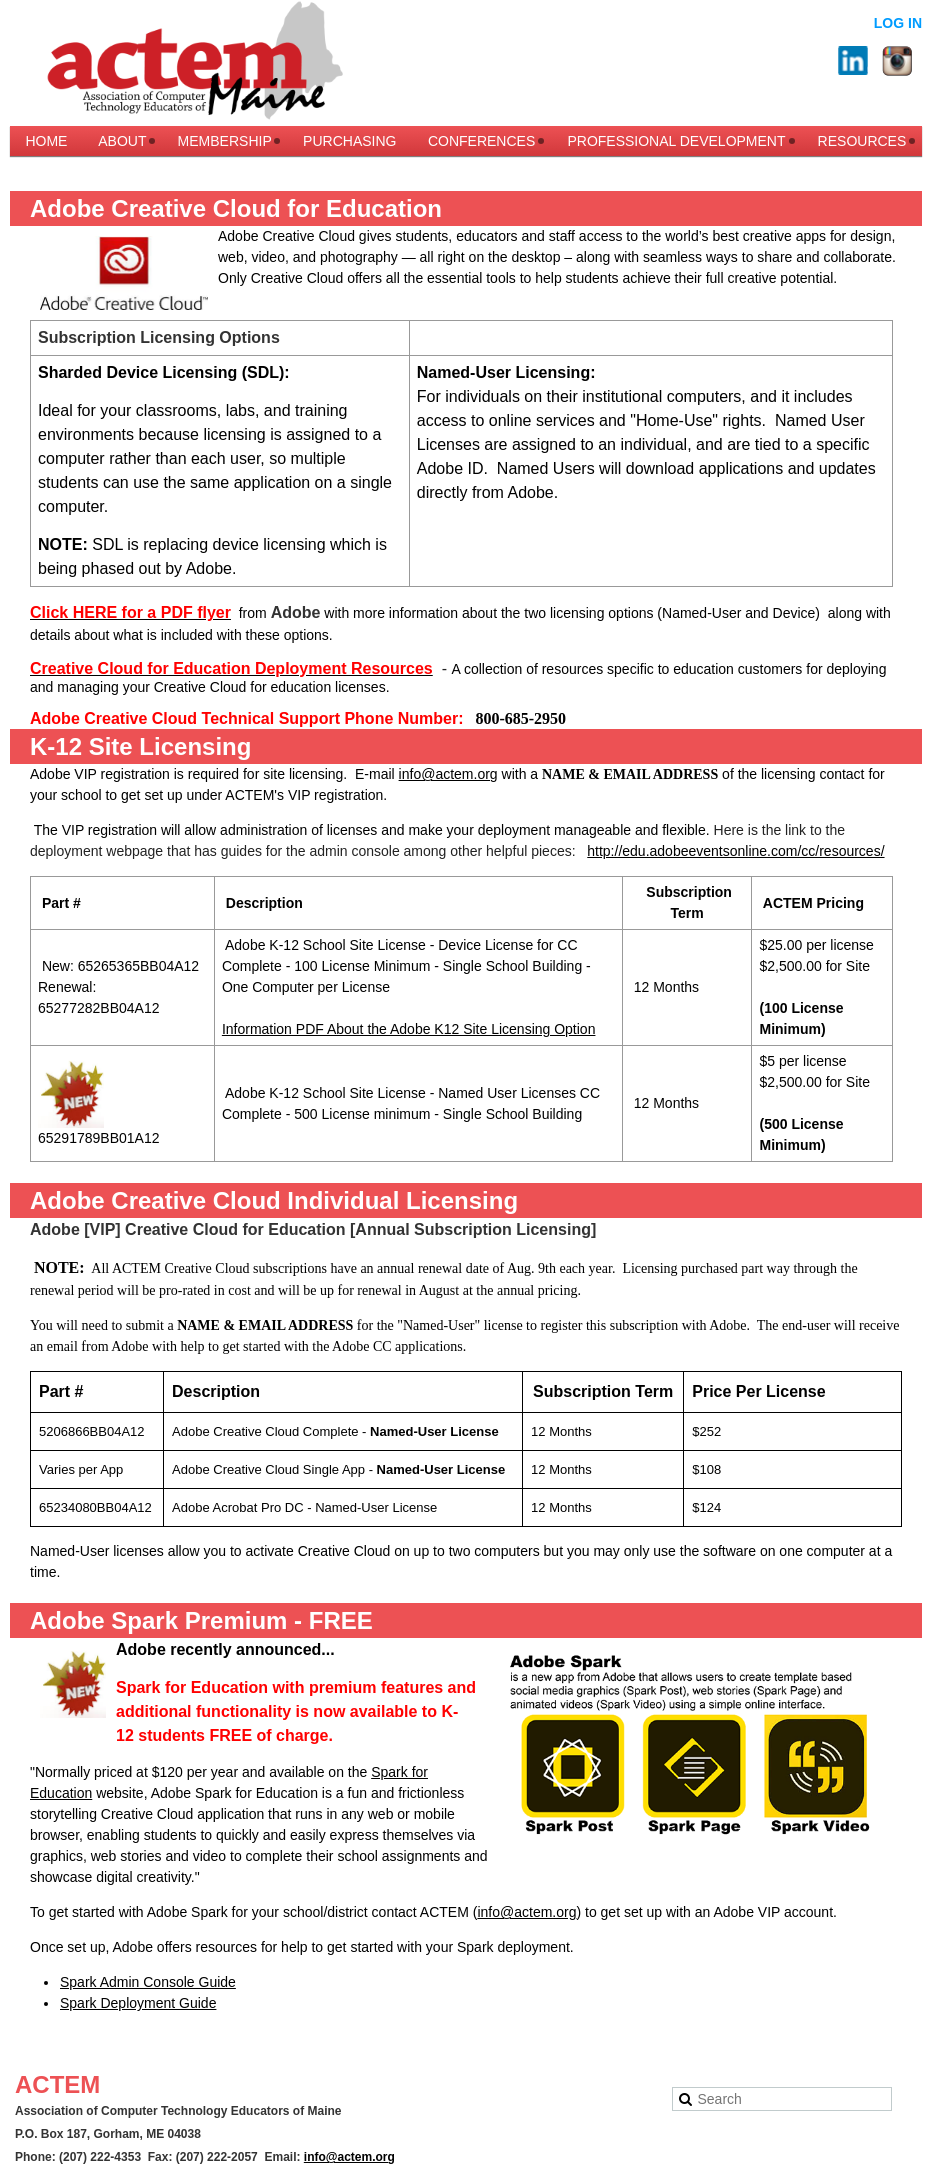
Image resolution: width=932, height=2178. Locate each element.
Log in (898, 23)
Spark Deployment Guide (138, 2003)
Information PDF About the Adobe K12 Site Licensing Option (409, 1029)
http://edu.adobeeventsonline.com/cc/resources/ (735, 851)
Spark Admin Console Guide (148, 1982)
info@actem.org (448, 774)
